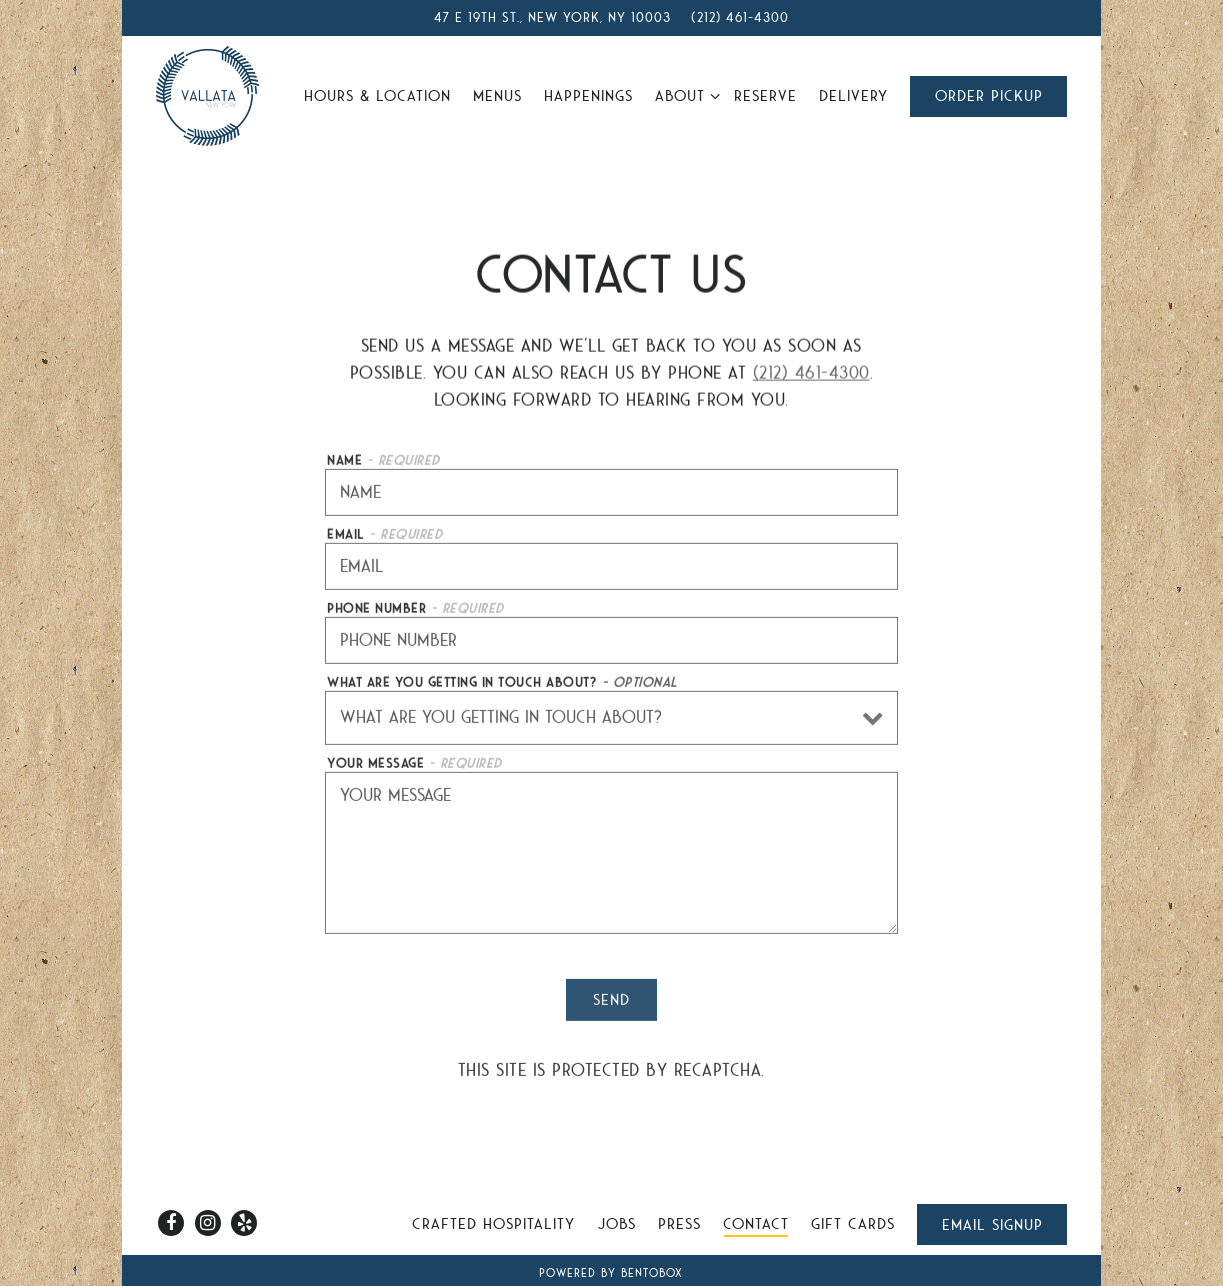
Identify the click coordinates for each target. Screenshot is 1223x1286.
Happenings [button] (588, 96)
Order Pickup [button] (989, 96)
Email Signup (992, 1225)
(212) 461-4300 (811, 374)
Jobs (617, 1224)
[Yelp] (244, 1223)
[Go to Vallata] (552, 18)
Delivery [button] (853, 96)
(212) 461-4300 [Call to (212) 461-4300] (740, 17)
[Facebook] (171, 1223)
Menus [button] (497, 96)
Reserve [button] (765, 96)
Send (611, 1002)
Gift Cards (853, 1224)
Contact (756, 1224)
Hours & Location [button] (377, 96)
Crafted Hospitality (493, 1224)
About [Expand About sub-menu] (683, 94)
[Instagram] (208, 1223)
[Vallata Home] (207, 95)
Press (679, 1224)
